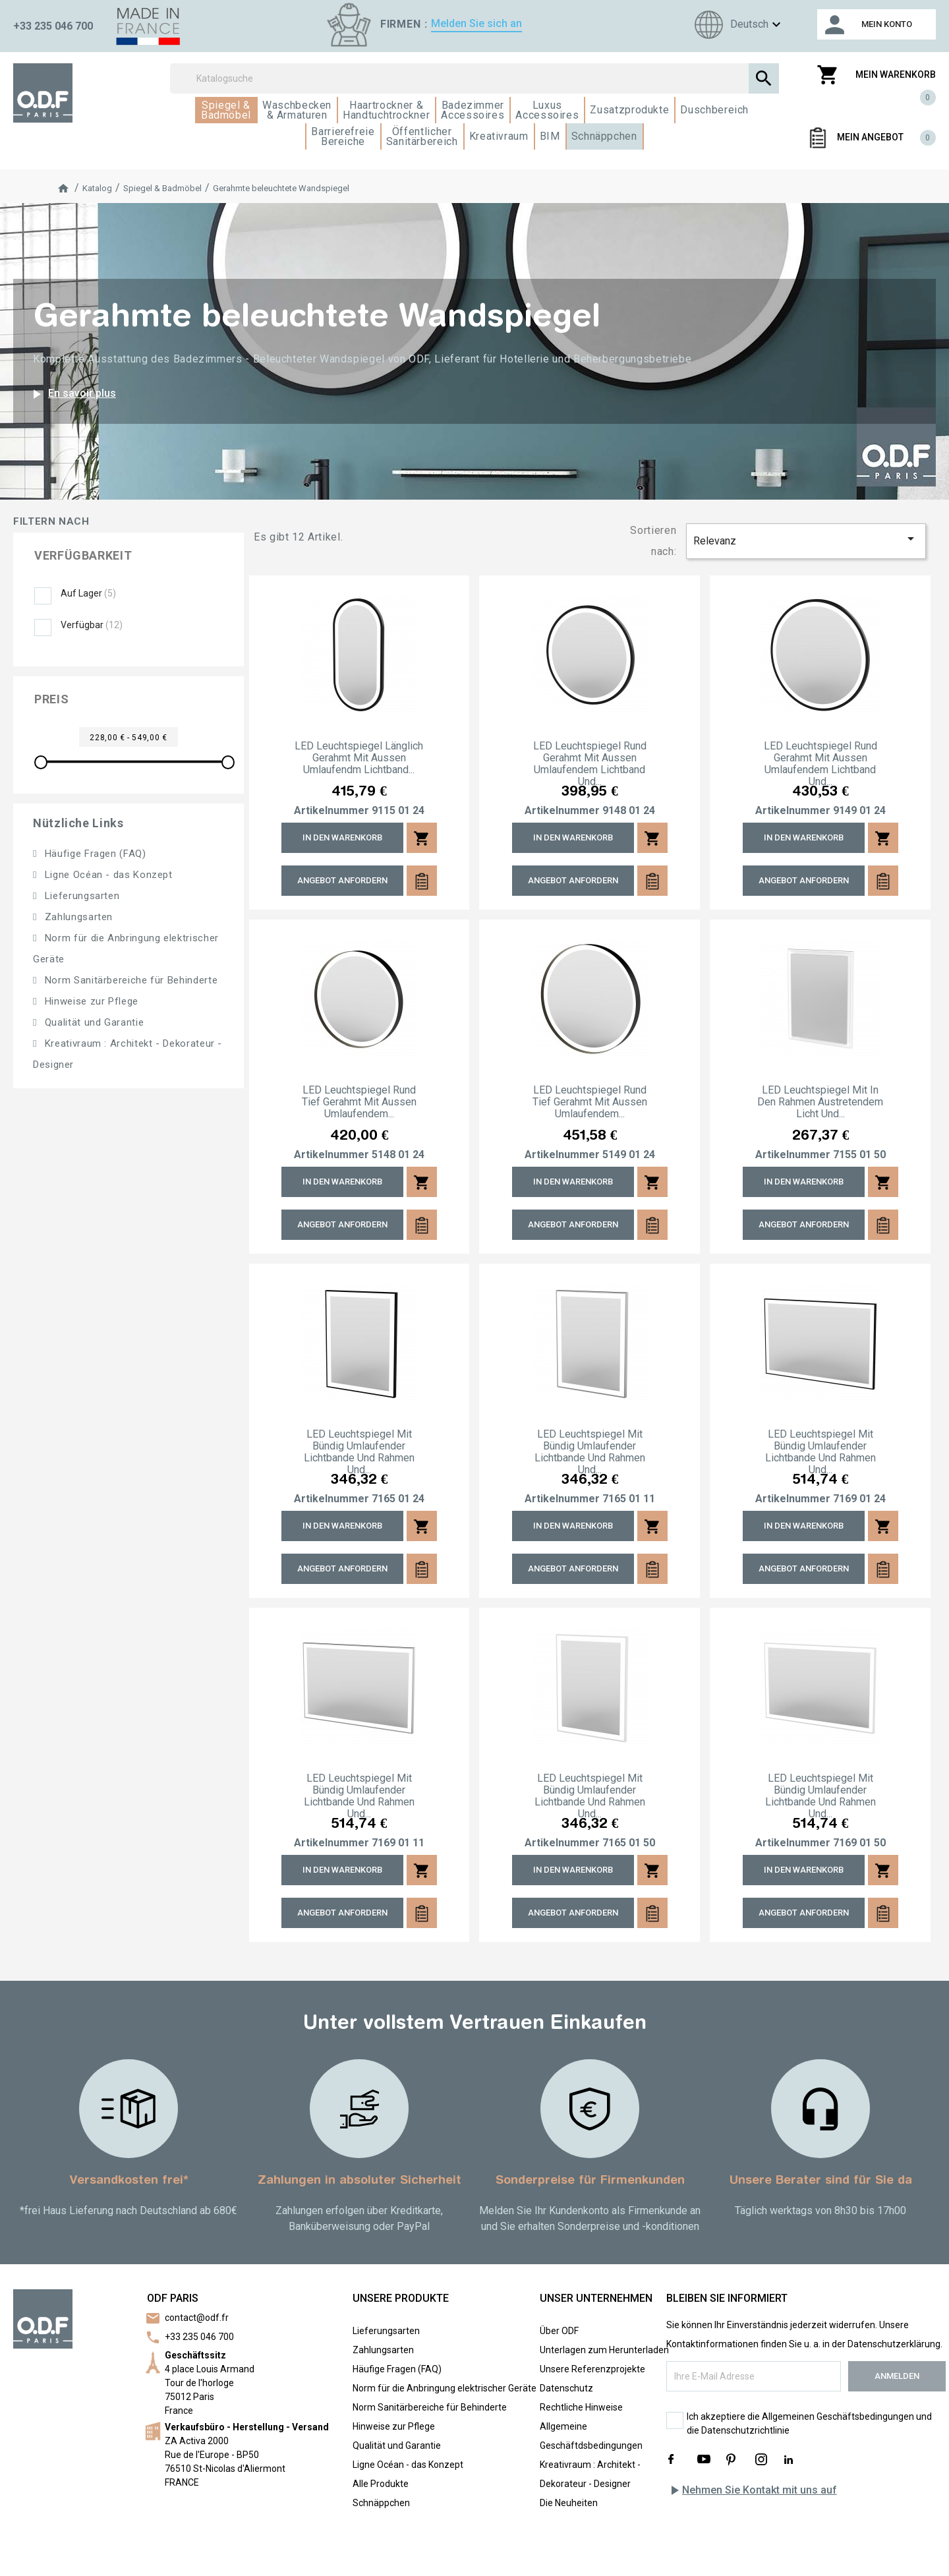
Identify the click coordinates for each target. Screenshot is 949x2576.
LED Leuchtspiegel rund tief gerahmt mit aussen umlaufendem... (359, 1102)
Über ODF (559, 2331)
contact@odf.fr (197, 2317)
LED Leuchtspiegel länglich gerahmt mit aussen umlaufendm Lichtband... (359, 758)
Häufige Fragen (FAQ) (94, 854)
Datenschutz (566, 2388)
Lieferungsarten (80, 896)
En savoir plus (72, 394)
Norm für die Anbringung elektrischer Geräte (444, 2388)
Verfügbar (92, 625)
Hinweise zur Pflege (90, 1001)
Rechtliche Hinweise (581, 2407)
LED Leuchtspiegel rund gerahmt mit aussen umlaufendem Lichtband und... (590, 764)
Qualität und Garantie (93, 1022)
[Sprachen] (735, 24)
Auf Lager (88, 593)
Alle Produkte (381, 2483)
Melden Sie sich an (476, 23)
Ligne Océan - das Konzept (107, 875)
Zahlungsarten (77, 917)
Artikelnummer (331, 810)
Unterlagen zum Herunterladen (604, 2350)
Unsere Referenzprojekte (592, 2369)
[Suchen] (474, 78)
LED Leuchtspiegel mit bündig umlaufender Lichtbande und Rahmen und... (359, 1452)
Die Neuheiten (569, 2503)
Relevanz (806, 539)
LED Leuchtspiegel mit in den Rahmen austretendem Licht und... (820, 1102)
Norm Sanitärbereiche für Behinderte (129, 980)
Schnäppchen (381, 2503)
